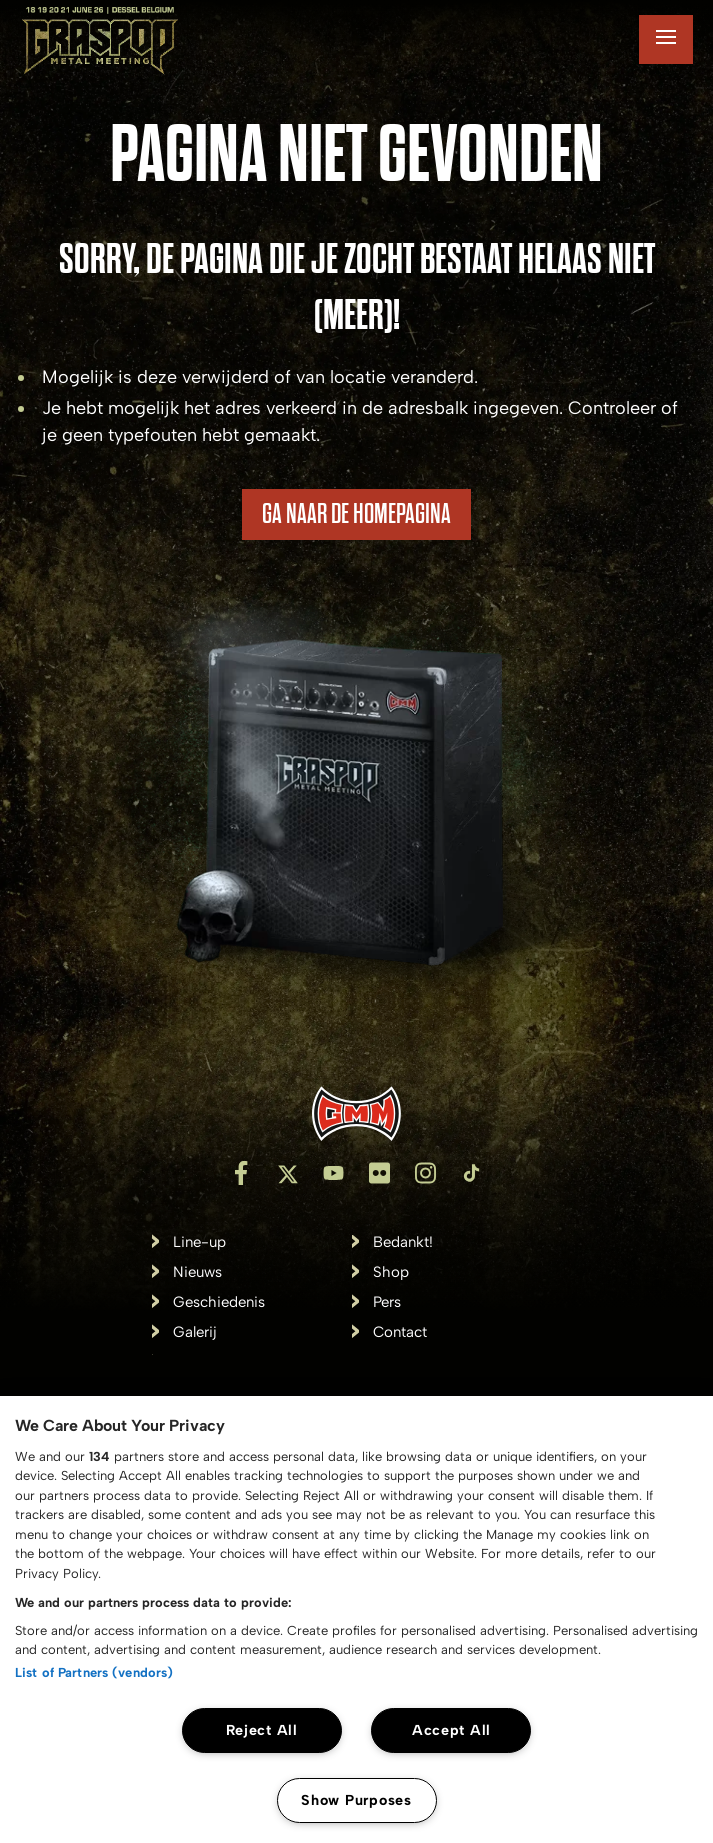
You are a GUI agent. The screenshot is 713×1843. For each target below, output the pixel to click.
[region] (356, 1619)
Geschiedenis (219, 1302)
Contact (400, 1332)
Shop (391, 1272)
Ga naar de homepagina (356, 514)
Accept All (451, 1730)
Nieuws (197, 1272)
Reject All (262, 1730)
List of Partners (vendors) (94, 1672)
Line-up (199, 1242)
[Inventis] (356, 1113)
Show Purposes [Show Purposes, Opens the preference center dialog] (356, 1800)
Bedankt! (403, 1242)
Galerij (195, 1332)
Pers (387, 1302)
